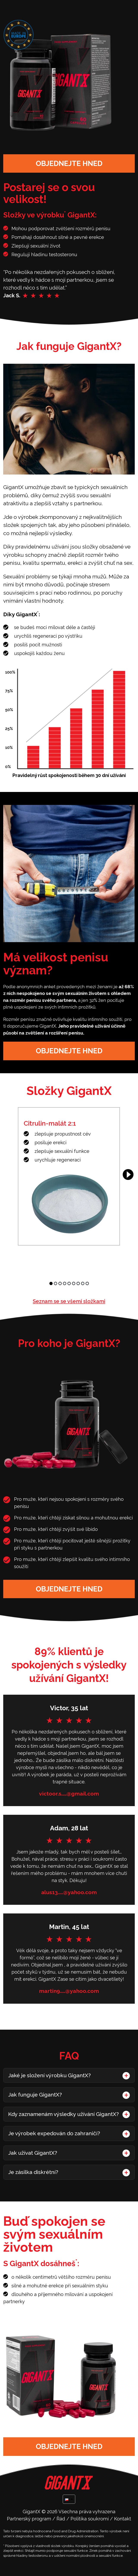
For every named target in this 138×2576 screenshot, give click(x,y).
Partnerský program (29, 2518)
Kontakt (122, 2518)
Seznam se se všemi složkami (69, 1301)
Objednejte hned (69, 163)
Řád (60, 2518)
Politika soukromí (90, 2518)
